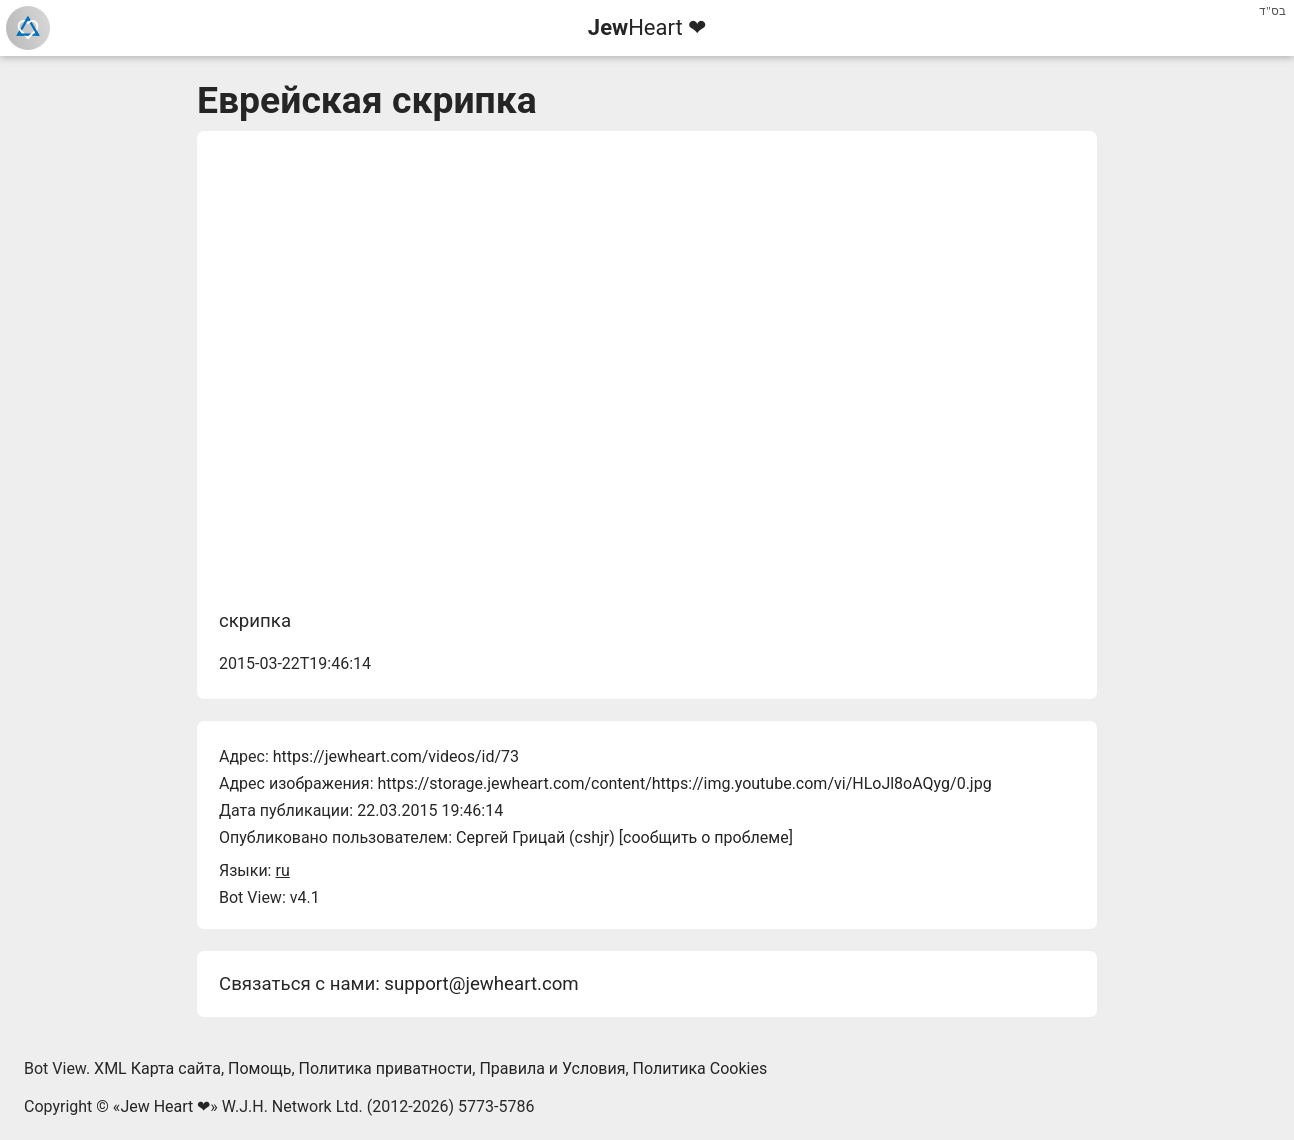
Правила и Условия (552, 1068)
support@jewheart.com (481, 984)
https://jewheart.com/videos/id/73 (396, 756)
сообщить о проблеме (706, 837)
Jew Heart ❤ (165, 1106)
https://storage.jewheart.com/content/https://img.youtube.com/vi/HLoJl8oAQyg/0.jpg (684, 783)
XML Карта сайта (157, 1068)
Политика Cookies (700, 1068)
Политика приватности (386, 1068)
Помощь (259, 1068)
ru (282, 870)
